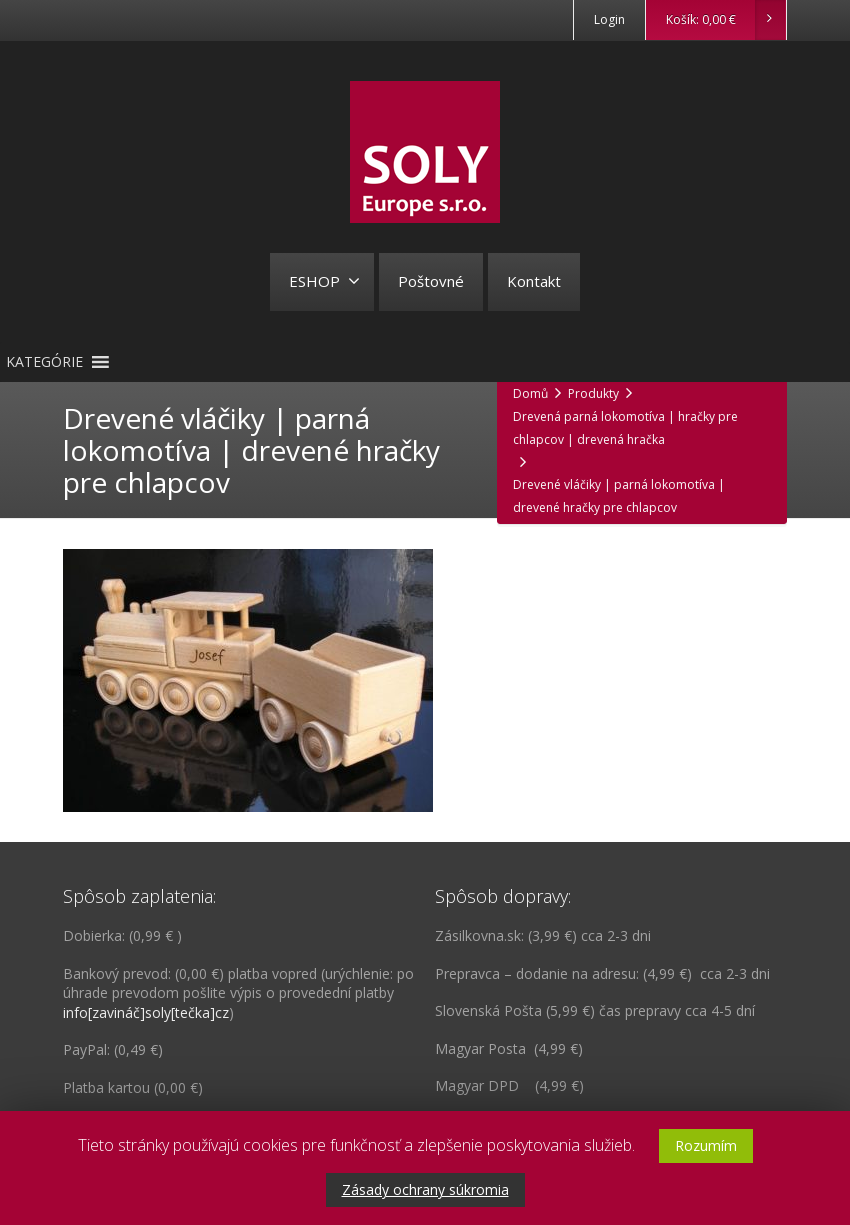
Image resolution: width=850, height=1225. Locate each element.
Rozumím (706, 1145)
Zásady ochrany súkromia (425, 1189)
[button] (44, 362)
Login (609, 19)
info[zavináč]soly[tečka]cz (146, 1012)
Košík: (725, 20)
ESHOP (324, 281)
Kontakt (534, 281)
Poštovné (431, 281)
